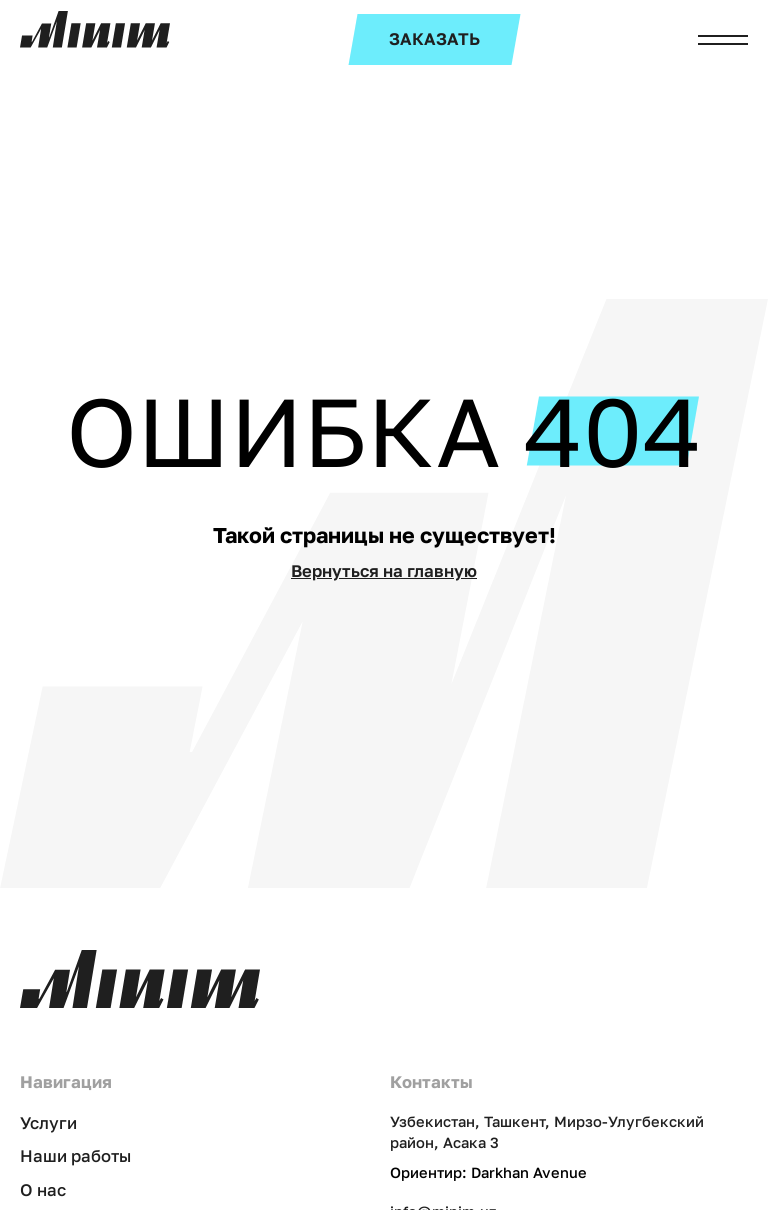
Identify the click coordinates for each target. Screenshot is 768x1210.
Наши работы (75, 1156)
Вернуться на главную (384, 571)
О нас (43, 1190)
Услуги (48, 1123)
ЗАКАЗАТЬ (434, 39)
